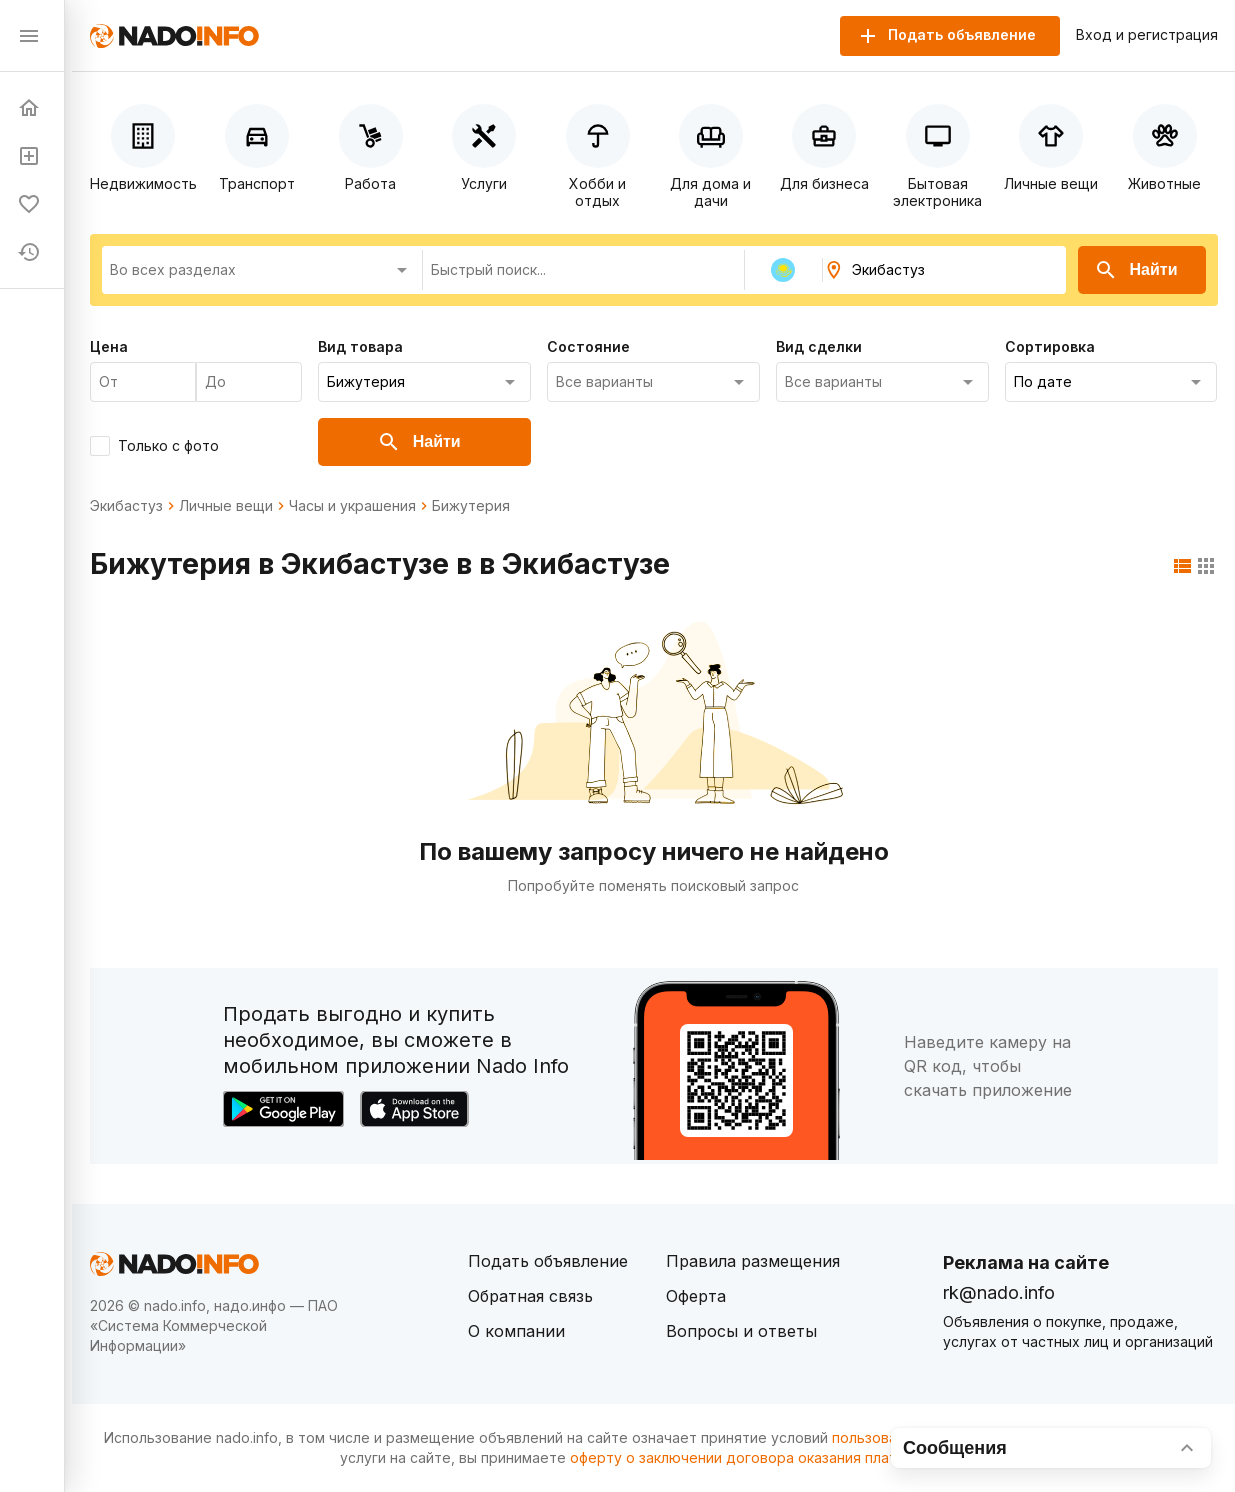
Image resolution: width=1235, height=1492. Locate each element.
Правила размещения (753, 1261)
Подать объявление (548, 1261)
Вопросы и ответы (741, 1331)
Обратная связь (530, 1296)
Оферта (696, 1296)
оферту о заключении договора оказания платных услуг (767, 1457)
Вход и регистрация (1147, 35)
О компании (516, 1331)
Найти (1136, 270)
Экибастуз (126, 506)
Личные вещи (226, 506)
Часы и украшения (352, 506)
